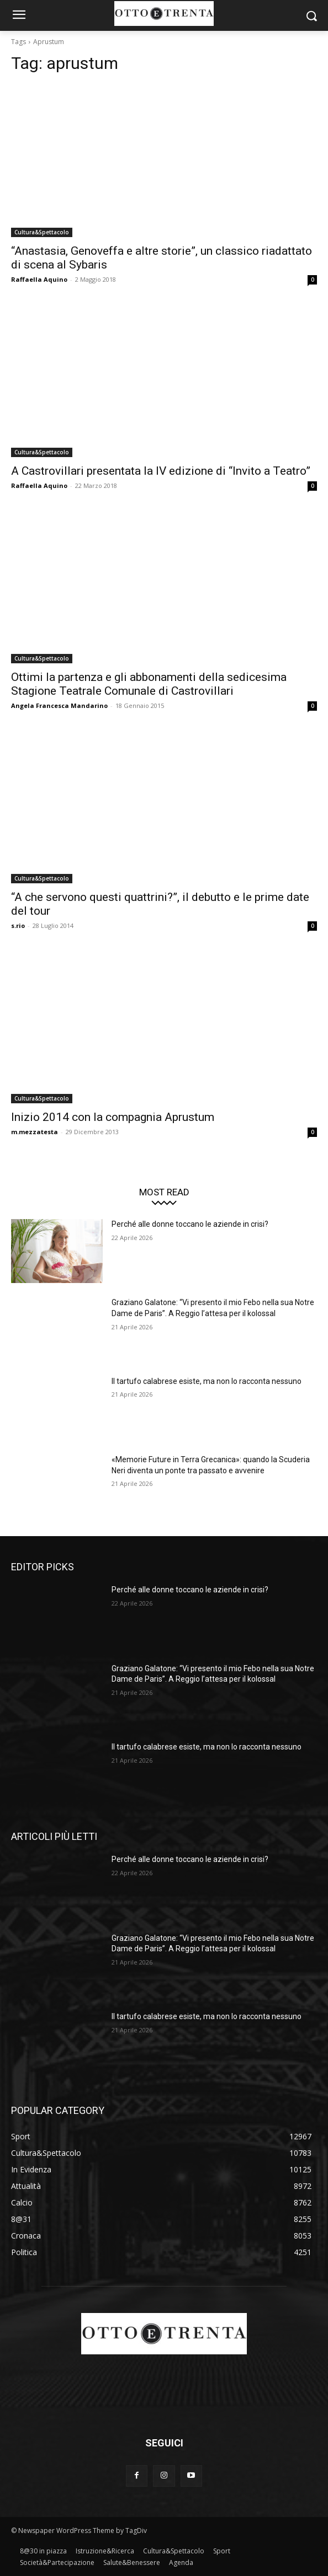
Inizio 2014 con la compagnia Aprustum (112, 1117)
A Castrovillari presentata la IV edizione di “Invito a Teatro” (160, 470)
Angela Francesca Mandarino (59, 705)
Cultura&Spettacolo (41, 232)
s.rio (18, 925)
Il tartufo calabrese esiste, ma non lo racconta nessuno (206, 1381)
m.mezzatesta (34, 1132)
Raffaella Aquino (39, 279)
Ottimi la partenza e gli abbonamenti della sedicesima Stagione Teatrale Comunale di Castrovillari (149, 683)
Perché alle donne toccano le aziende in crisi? (190, 1224)
